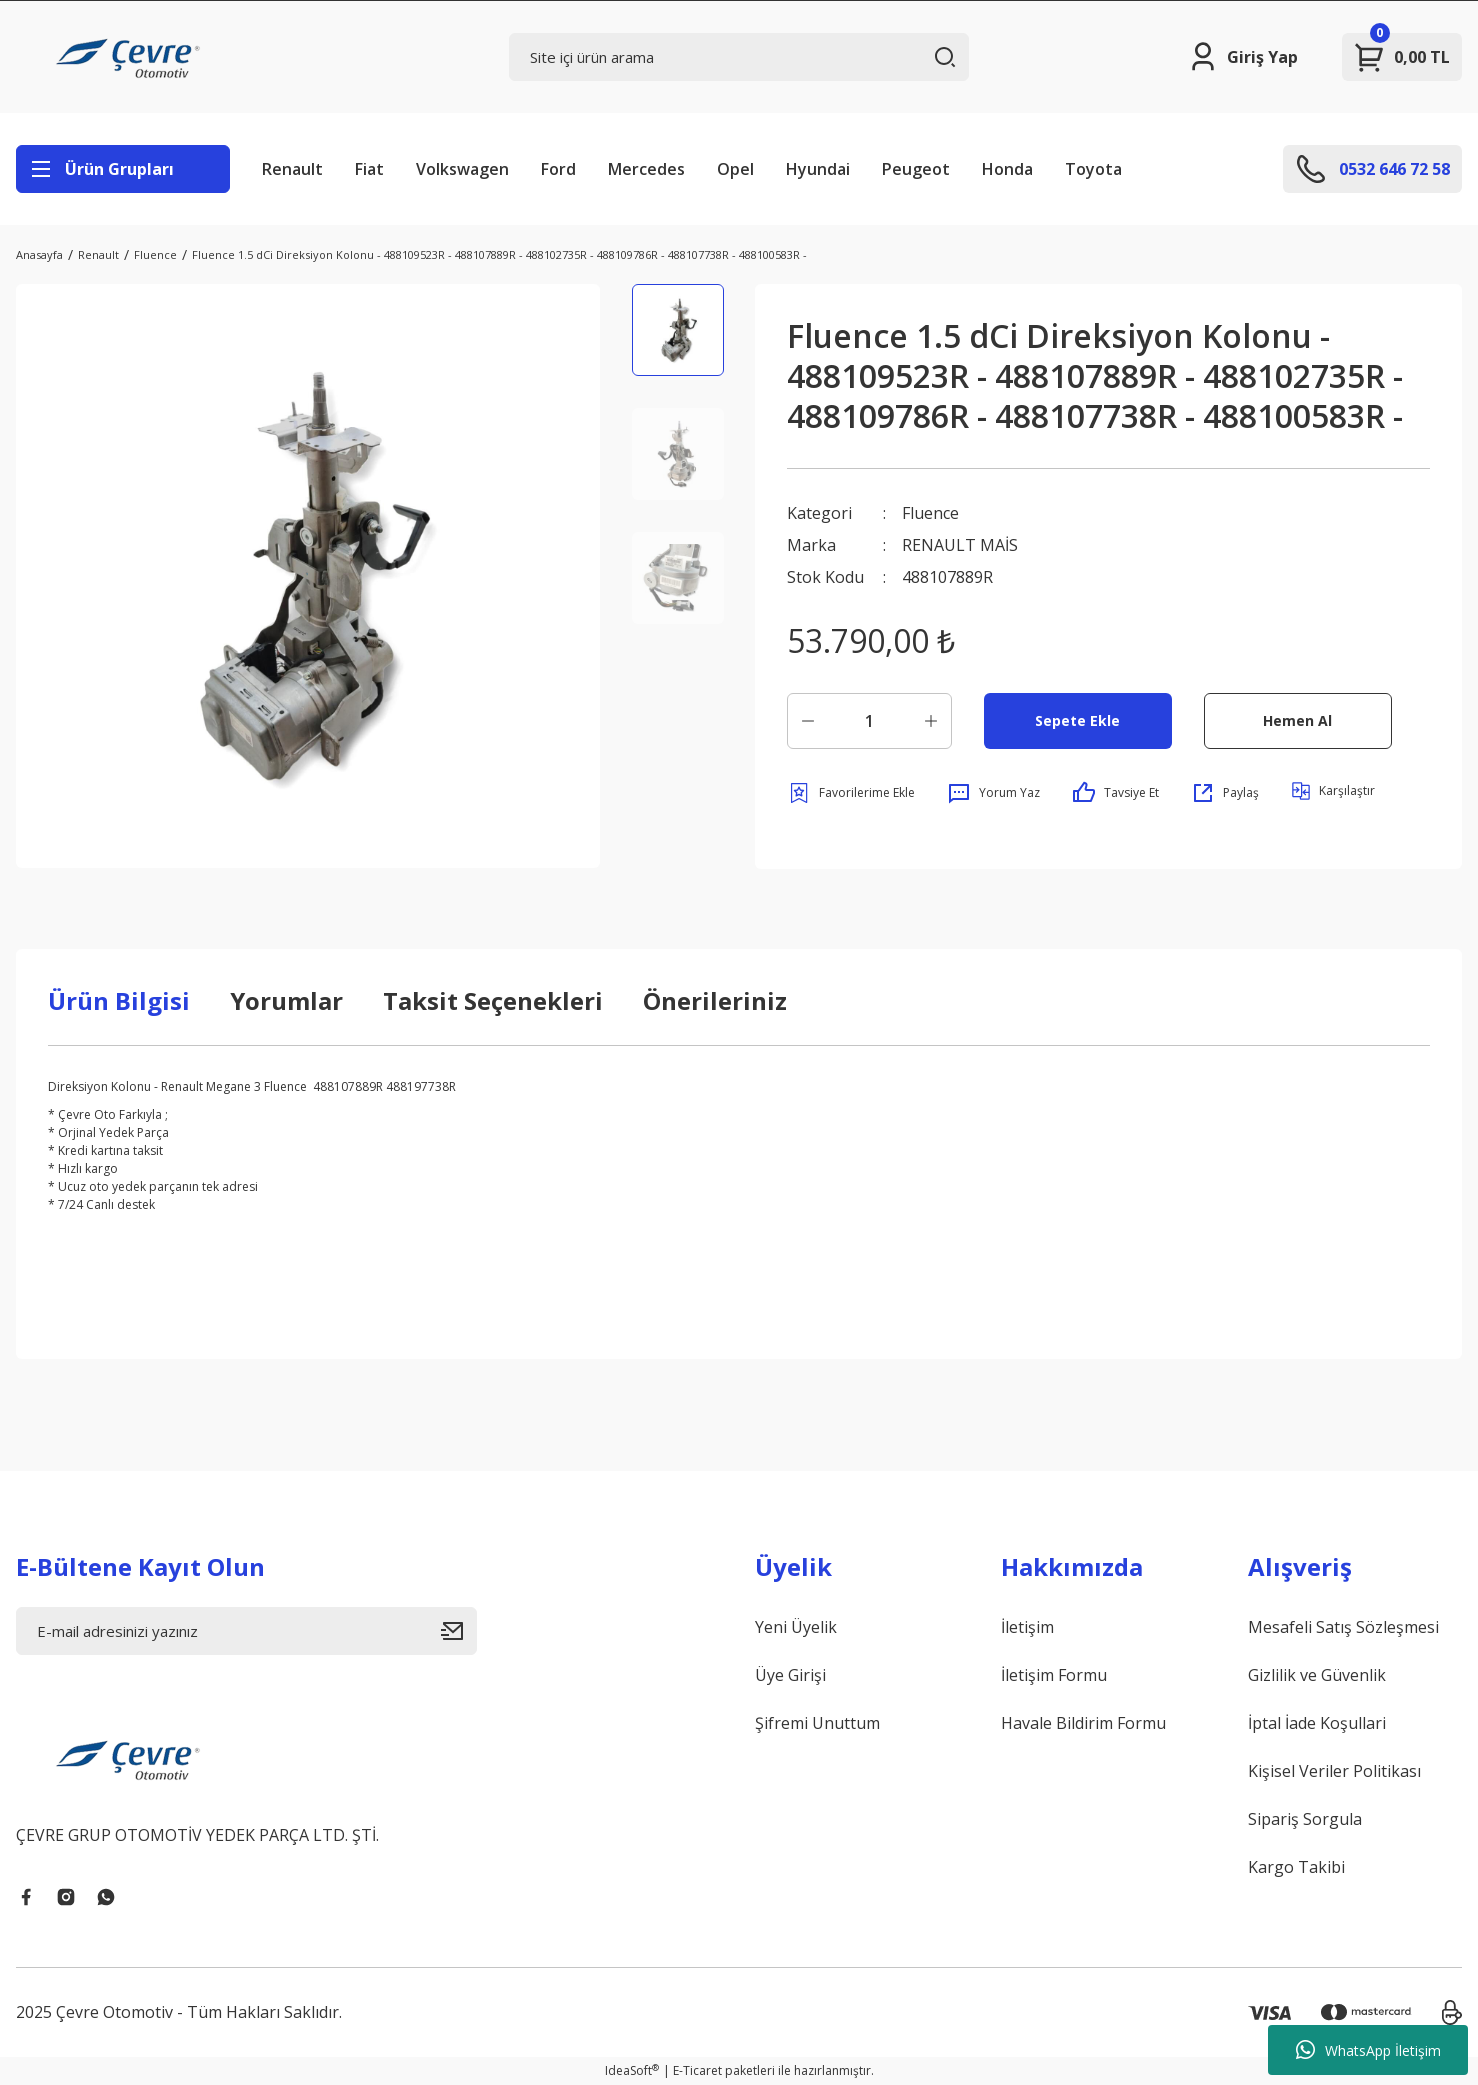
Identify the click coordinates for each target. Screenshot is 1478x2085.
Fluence (930, 513)
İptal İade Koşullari (1317, 1723)
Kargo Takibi (1296, 1867)
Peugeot (916, 169)
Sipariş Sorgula (1305, 1819)
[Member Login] (1242, 57)
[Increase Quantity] (931, 721)
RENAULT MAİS (960, 545)
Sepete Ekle (1077, 720)
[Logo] (131, 57)
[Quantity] (869, 721)
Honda (1007, 169)
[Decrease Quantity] (808, 721)
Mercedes (646, 169)
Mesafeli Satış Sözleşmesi (1343, 1627)
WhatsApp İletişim (1368, 2050)
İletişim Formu (1054, 1675)
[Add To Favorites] (851, 793)
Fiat (369, 169)
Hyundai (818, 169)
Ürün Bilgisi (119, 1000)
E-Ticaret (697, 2070)
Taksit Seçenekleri (493, 1000)
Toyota (1093, 169)
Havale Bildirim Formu (1083, 1723)
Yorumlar (286, 1000)
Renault (292, 169)
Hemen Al (1297, 720)
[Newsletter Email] (246, 1631)
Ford (558, 169)
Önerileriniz (715, 1000)
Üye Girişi (790, 1675)
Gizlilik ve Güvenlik (1317, 1675)
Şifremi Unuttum (817, 1723)
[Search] (739, 57)
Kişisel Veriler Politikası (1334, 1771)
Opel (735, 169)
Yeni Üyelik (796, 1627)
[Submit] (459, 1631)
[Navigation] (123, 169)
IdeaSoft (632, 2070)
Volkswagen (462, 169)
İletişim (1027, 1627)
